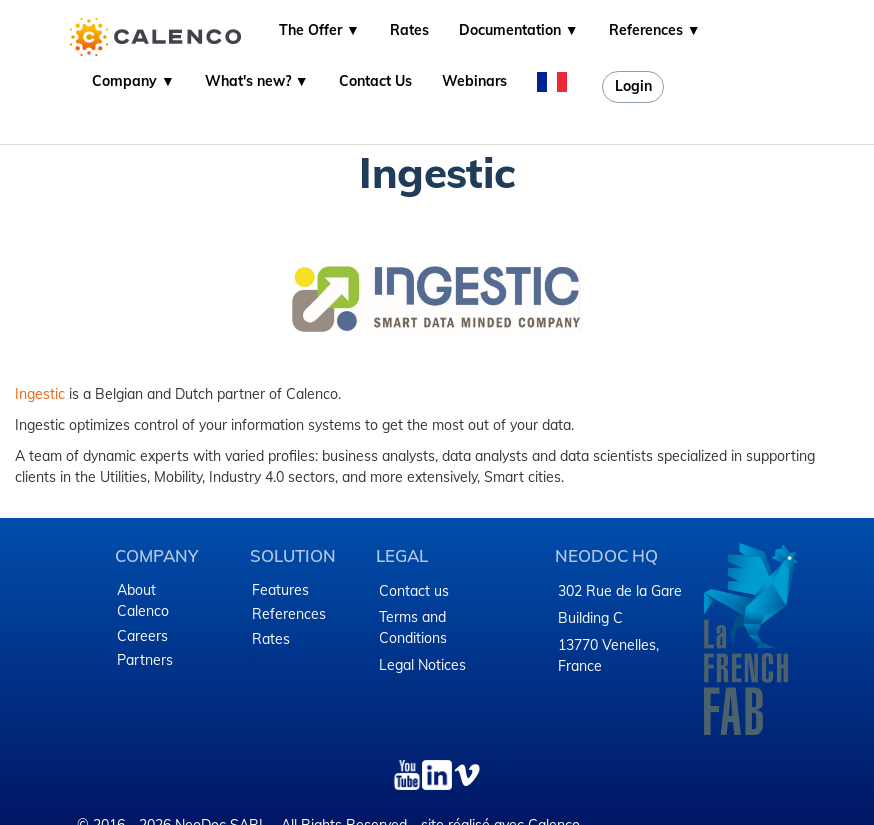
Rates (409, 30)
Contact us (414, 591)
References (289, 614)
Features (280, 590)
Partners (145, 660)
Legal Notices (422, 665)
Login (633, 86)
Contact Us (375, 81)
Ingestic (40, 394)
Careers (142, 636)
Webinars (474, 81)
